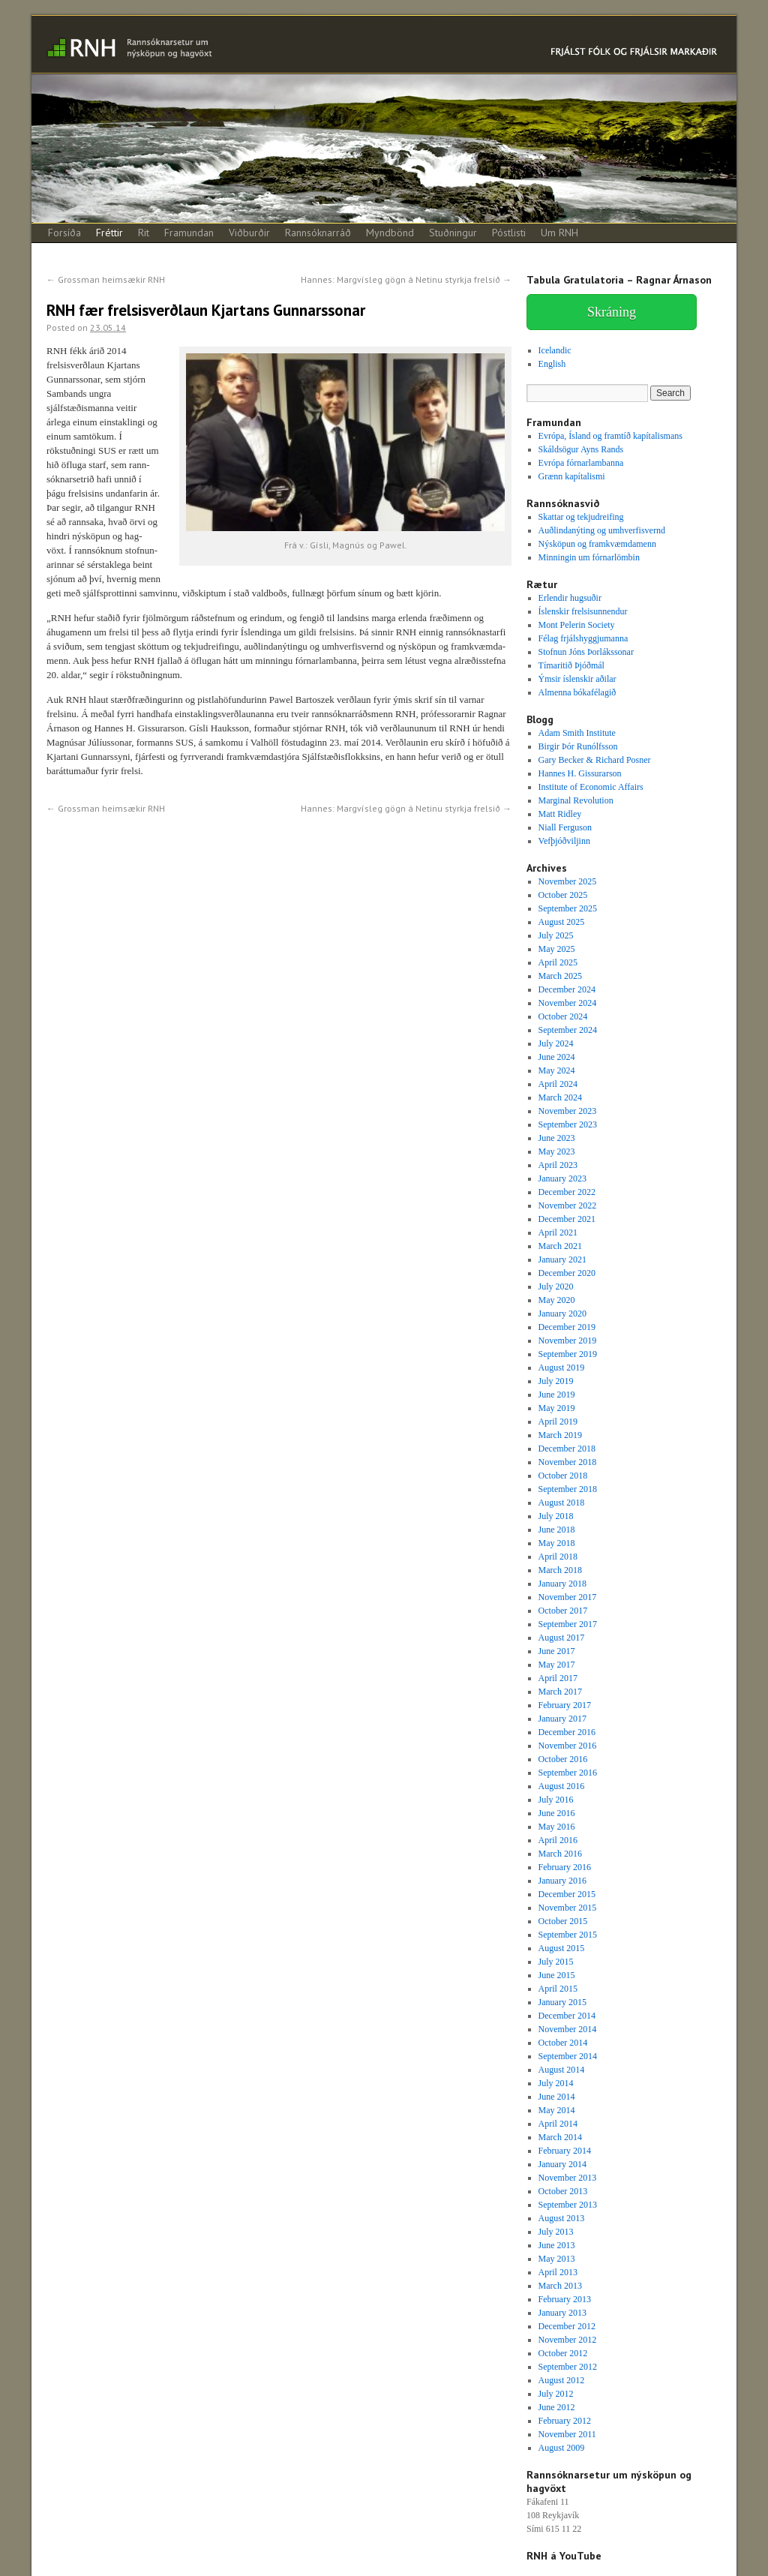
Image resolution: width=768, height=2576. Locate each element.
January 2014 (562, 2164)
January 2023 (562, 1178)
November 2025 (567, 881)
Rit (143, 232)
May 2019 (556, 1408)
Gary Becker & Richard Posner (594, 760)
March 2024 (560, 1097)
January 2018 (562, 1583)
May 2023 (556, 1151)
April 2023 (558, 1165)
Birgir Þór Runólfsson (578, 746)
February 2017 (564, 1705)
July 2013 (556, 2231)
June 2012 (556, 2407)
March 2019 (560, 1435)
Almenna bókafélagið (577, 692)
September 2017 (567, 1624)
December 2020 (567, 1273)
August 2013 (561, 2218)
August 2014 (561, 2069)
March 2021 (560, 1246)
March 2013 (560, 2285)
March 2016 (560, 1853)
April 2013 (558, 2272)
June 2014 (556, 2096)
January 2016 (562, 1880)
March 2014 (560, 2137)
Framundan (189, 232)
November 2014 (567, 2029)
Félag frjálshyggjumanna (583, 638)
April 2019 (558, 1421)
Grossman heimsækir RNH (105, 279)
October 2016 (563, 1759)
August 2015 (561, 1948)
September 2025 (567, 908)
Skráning (611, 312)
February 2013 (564, 2299)
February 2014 (564, 2150)
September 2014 (567, 2056)
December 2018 (567, 1448)
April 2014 (558, 2123)
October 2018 (563, 1475)
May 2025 (556, 949)
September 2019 (567, 1354)
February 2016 (564, 1867)
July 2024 (556, 1043)
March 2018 (560, 1570)
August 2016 (561, 1786)
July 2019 (556, 1381)
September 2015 (567, 1934)
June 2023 (556, 1138)
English (552, 364)
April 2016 (558, 1840)
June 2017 (556, 1651)
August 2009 (561, 2447)
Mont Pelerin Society (576, 625)
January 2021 (562, 1259)
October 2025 (563, 895)
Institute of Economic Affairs (591, 787)
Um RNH (559, 232)
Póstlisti (509, 232)
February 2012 (564, 2420)
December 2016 (567, 1732)
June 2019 (556, 1394)
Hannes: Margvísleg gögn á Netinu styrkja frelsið (406, 279)
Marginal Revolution (576, 800)
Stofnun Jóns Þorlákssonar (586, 652)
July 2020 (556, 1286)
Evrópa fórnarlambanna (581, 463)
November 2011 (567, 2434)
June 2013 (556, 2245)
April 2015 (558, 1988)
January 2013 (562, 2312)
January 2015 (562, 2002)
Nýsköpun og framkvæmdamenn (597, 544)
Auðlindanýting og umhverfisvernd (601, 530)
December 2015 (567, 1894)
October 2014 (563, 2042)
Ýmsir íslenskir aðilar (577, 679)
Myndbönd (390, 232)
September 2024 (567, 1030)
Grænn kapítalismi (571, 476)
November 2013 (567, 2177)
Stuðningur (453, 232)
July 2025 (556, 935)
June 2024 (556, 1057)
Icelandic (555, 350)
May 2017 (556, 1664)
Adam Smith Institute (577, 733)
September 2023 (567, 1124)
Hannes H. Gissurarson (580, 773)
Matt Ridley (560, 814)
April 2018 (558, 1556)
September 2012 (567, 2366)
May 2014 (556, 2110)
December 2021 (567, 1219)
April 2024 (558, 1084)
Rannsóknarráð (318, 232)
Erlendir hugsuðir (570, 598)
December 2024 (567, 989)
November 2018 (567, 1462)
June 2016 (556, 1813)
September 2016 (567, 1772)
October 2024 (563, 1016)
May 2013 (556, 2258)
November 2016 (567, 1745)
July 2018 (556, 1516)
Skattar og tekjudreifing (581, 517)
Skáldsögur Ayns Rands (581, 449)
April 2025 (558, 962)
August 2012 (561, 2380)
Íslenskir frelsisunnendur (583, 611)
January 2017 (562, 1718)
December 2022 (567, 1192)
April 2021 (558, 1232)
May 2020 (556, 1300)
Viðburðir (249, 232)
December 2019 (567, 1327)
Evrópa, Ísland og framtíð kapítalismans (610, 436)
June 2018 (556, 1529)
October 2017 (563, 1610)
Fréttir (109, 232)
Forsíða (64, 232)
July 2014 (556, 2083)
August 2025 (561, 922)
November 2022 (567, 1205)
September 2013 (567, 2204)
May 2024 (556, 1070)
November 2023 (567, 1111)
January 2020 (562, 1313)
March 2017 (560, 1691)
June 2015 (556, 1975)
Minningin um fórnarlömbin (589, 557)
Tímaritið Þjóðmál (571, 665)
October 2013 (563, 2191)
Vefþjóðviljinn (564, 841)
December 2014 (567, 2015)
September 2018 (567, 1489)
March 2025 (560, 976)
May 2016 (556, 1826)
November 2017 (567, 1597)
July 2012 (556, 2393)
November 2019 (567, 1340)
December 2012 (567, 2326)
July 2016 (556, 1799)
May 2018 (556, 1543)
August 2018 (561, 1502)
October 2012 (563, 2353)
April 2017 (558, 1678)
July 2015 (556, 1961)
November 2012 (567, 2339)
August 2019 (561, 1367)
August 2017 (561, 1637)
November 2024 (567, 1003)
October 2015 (563, 1921)
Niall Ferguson (565, 827)
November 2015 (567, 1907)
